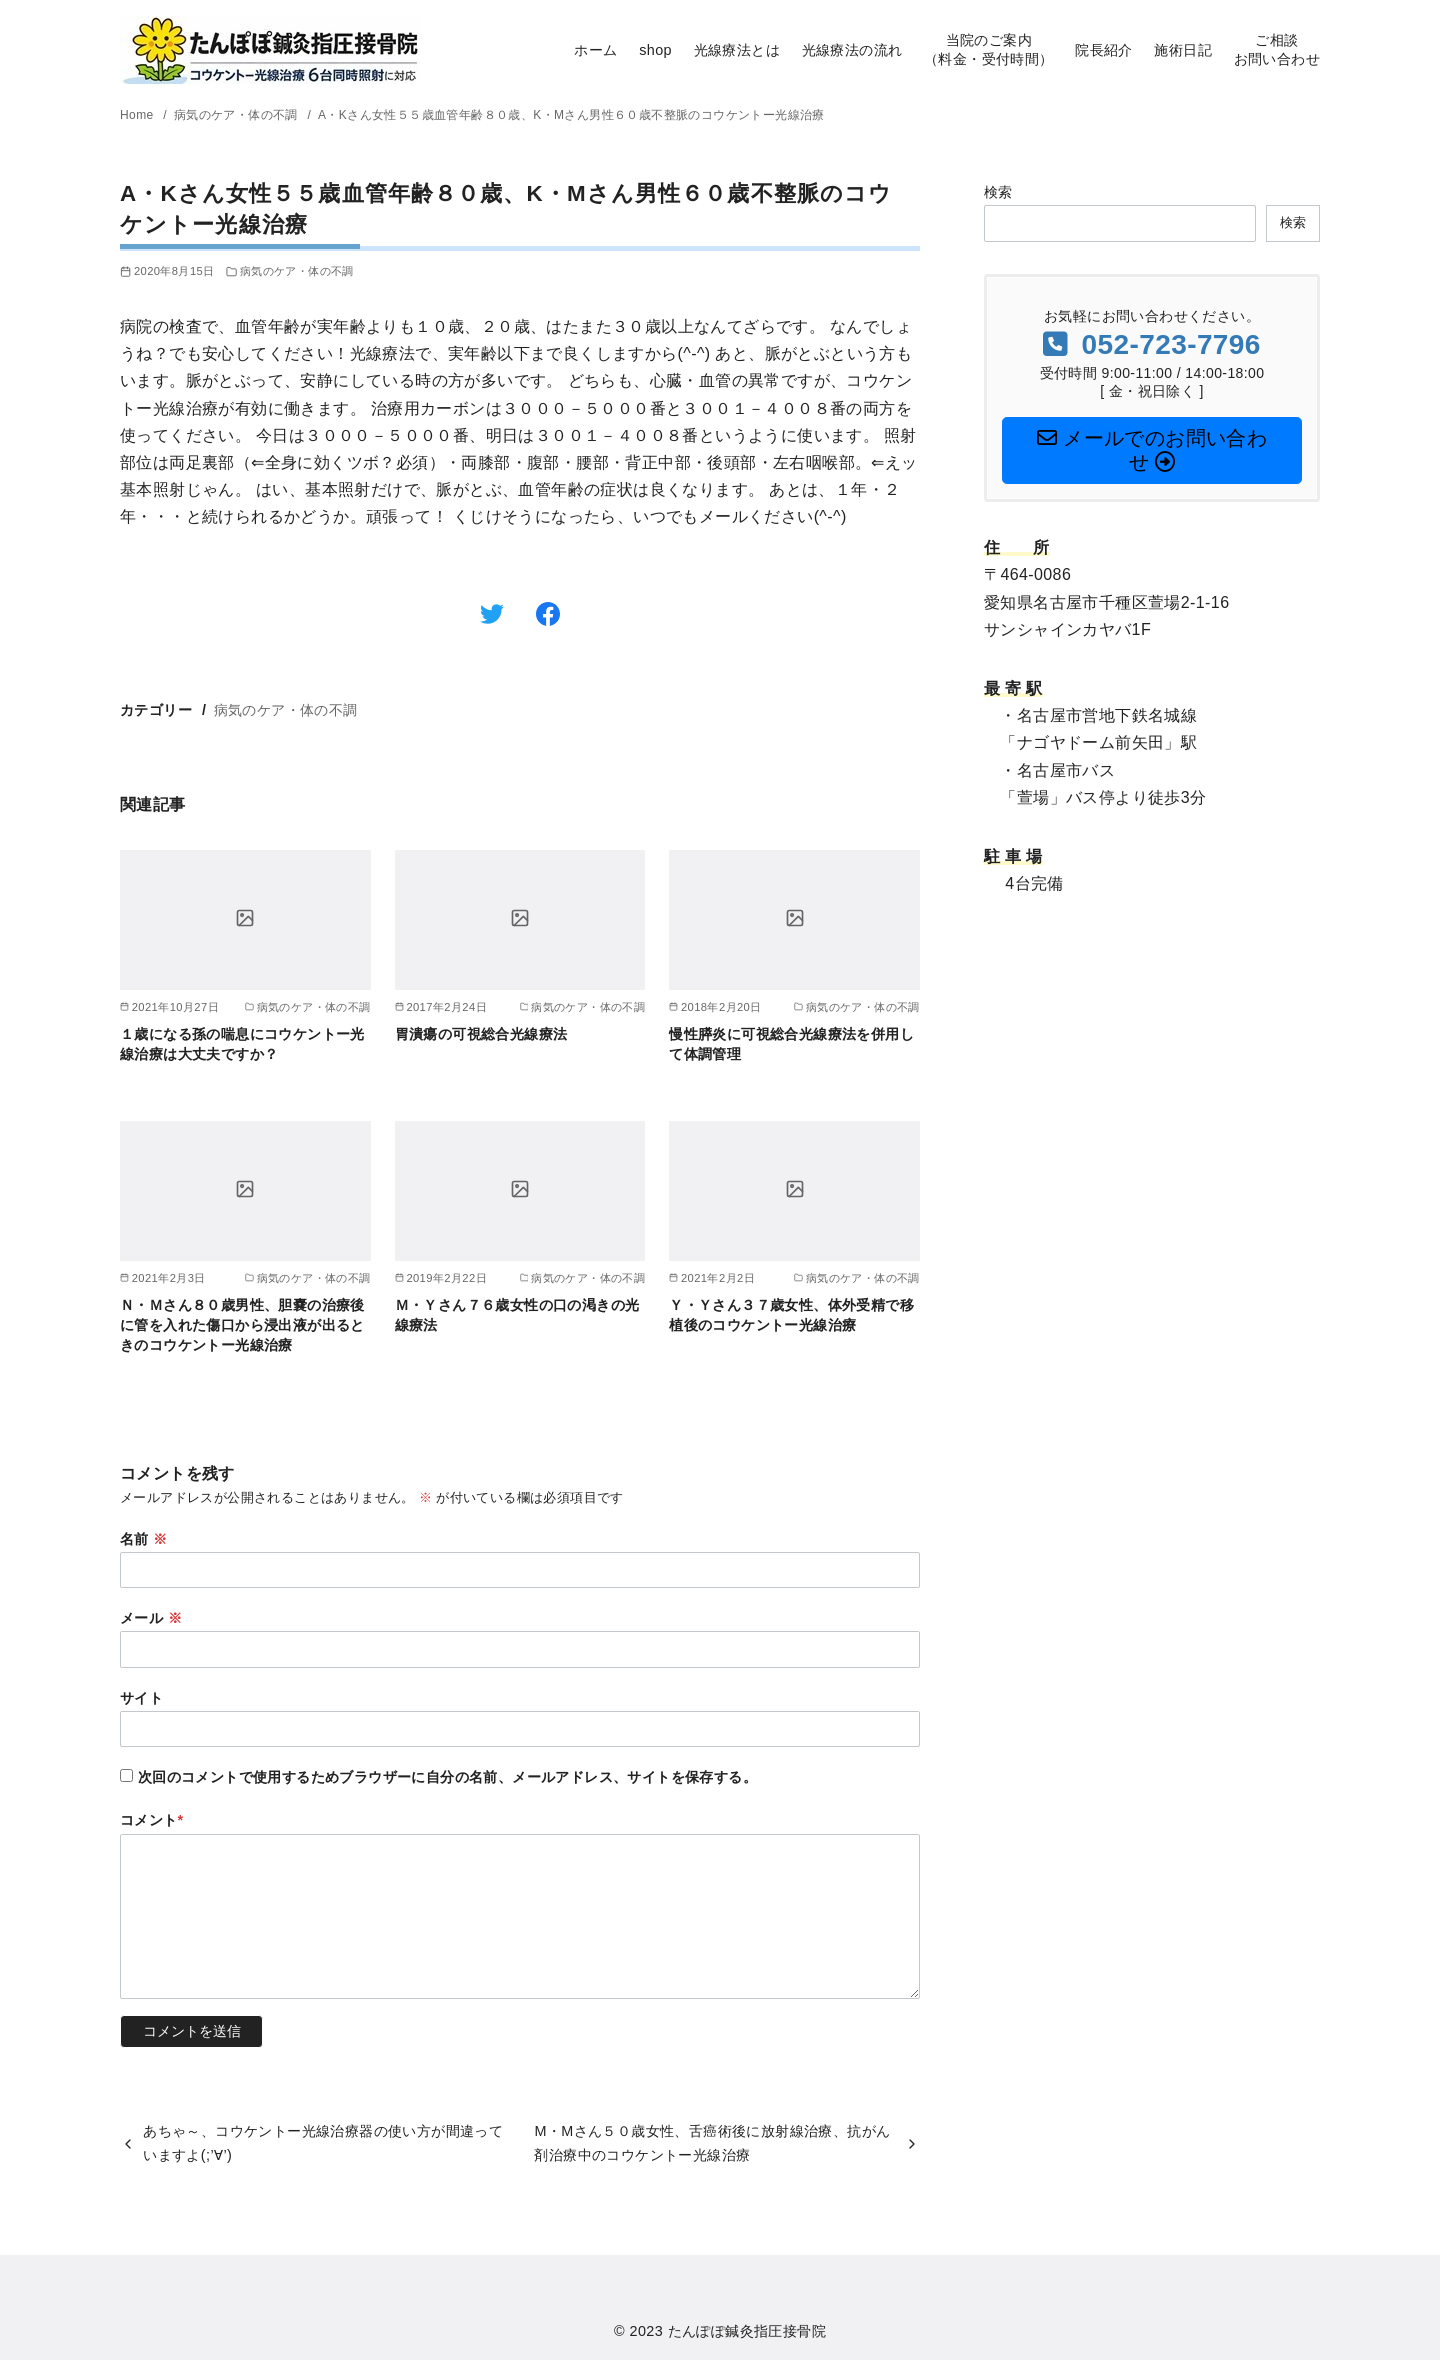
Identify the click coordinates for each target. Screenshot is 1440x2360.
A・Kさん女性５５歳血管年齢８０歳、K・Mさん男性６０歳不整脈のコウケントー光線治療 (571, 115)
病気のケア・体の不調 (238, 115)
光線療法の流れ (852, 50)
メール (151, 1618)
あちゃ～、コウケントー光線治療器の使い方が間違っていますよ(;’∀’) (323, 2143)
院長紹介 (1104, 50)
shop (655, 50)
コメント (152, 1820)
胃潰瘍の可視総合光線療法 (481, 1034)
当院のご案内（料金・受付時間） (989, 49)
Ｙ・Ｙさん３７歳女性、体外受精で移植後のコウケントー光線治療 (791, 1315)
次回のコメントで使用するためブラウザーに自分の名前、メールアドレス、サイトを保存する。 (447, 1777)
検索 (998, 192)
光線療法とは (737, 50)
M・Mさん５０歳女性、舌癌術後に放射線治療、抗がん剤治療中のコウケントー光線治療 (712, 2143)
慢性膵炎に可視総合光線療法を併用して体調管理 (791, 1044)
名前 (144, 1539)
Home (138, 115)
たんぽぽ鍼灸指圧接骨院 (747, 2331)
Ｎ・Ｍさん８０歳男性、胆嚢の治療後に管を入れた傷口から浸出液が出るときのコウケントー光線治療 (242, 1325)
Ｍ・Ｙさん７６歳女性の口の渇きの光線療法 (517, 1315)
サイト (141, 1698)
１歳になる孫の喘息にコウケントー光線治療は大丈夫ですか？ (242, 1044)
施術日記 (1183, 50)
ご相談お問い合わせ (1277, 49)
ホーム (595, 50)
